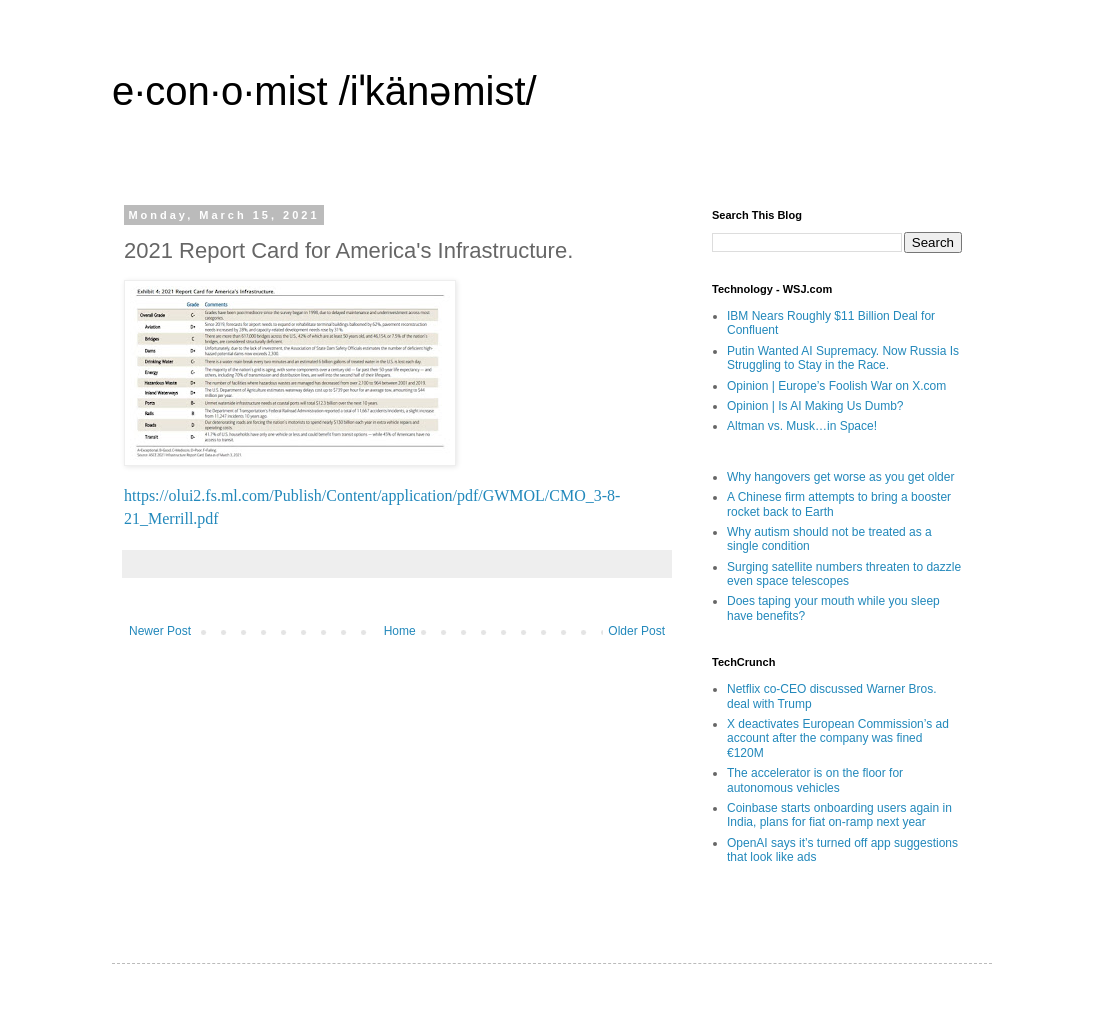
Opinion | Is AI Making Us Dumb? (815, 406)
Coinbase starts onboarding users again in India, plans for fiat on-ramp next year (839, 815)
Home (400, 631)
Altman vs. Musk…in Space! (802, 426)
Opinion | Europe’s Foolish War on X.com (836, 386)
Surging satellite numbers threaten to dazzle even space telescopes (844, 574)
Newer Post (160, 631)
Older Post (636, 631)
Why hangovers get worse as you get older (840, 477)
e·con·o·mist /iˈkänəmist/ (324, 91)
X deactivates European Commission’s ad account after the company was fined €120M (838, 738)
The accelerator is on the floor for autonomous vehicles (815, 780)
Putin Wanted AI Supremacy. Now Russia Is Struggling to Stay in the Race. (843, 358)
